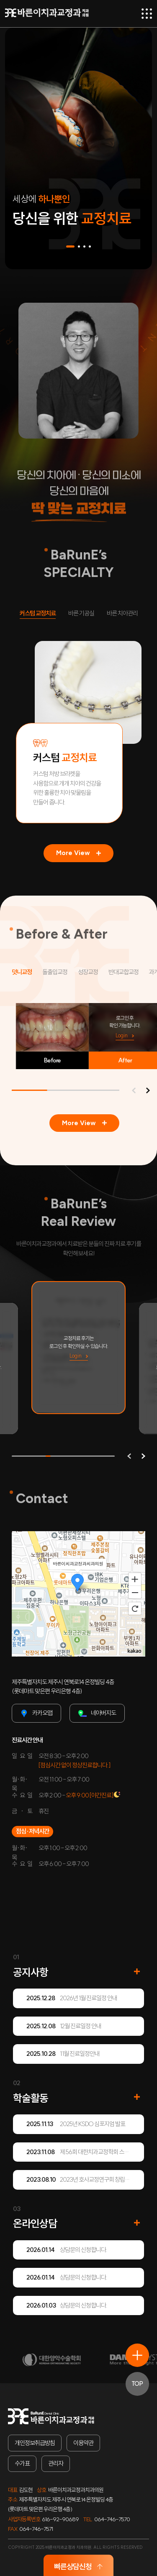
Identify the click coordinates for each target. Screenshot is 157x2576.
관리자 (55, 2463)
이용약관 (83, 2443)
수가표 (22, 2463)
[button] (70, 246)
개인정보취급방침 (35, 2443)
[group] (78, 1347)
